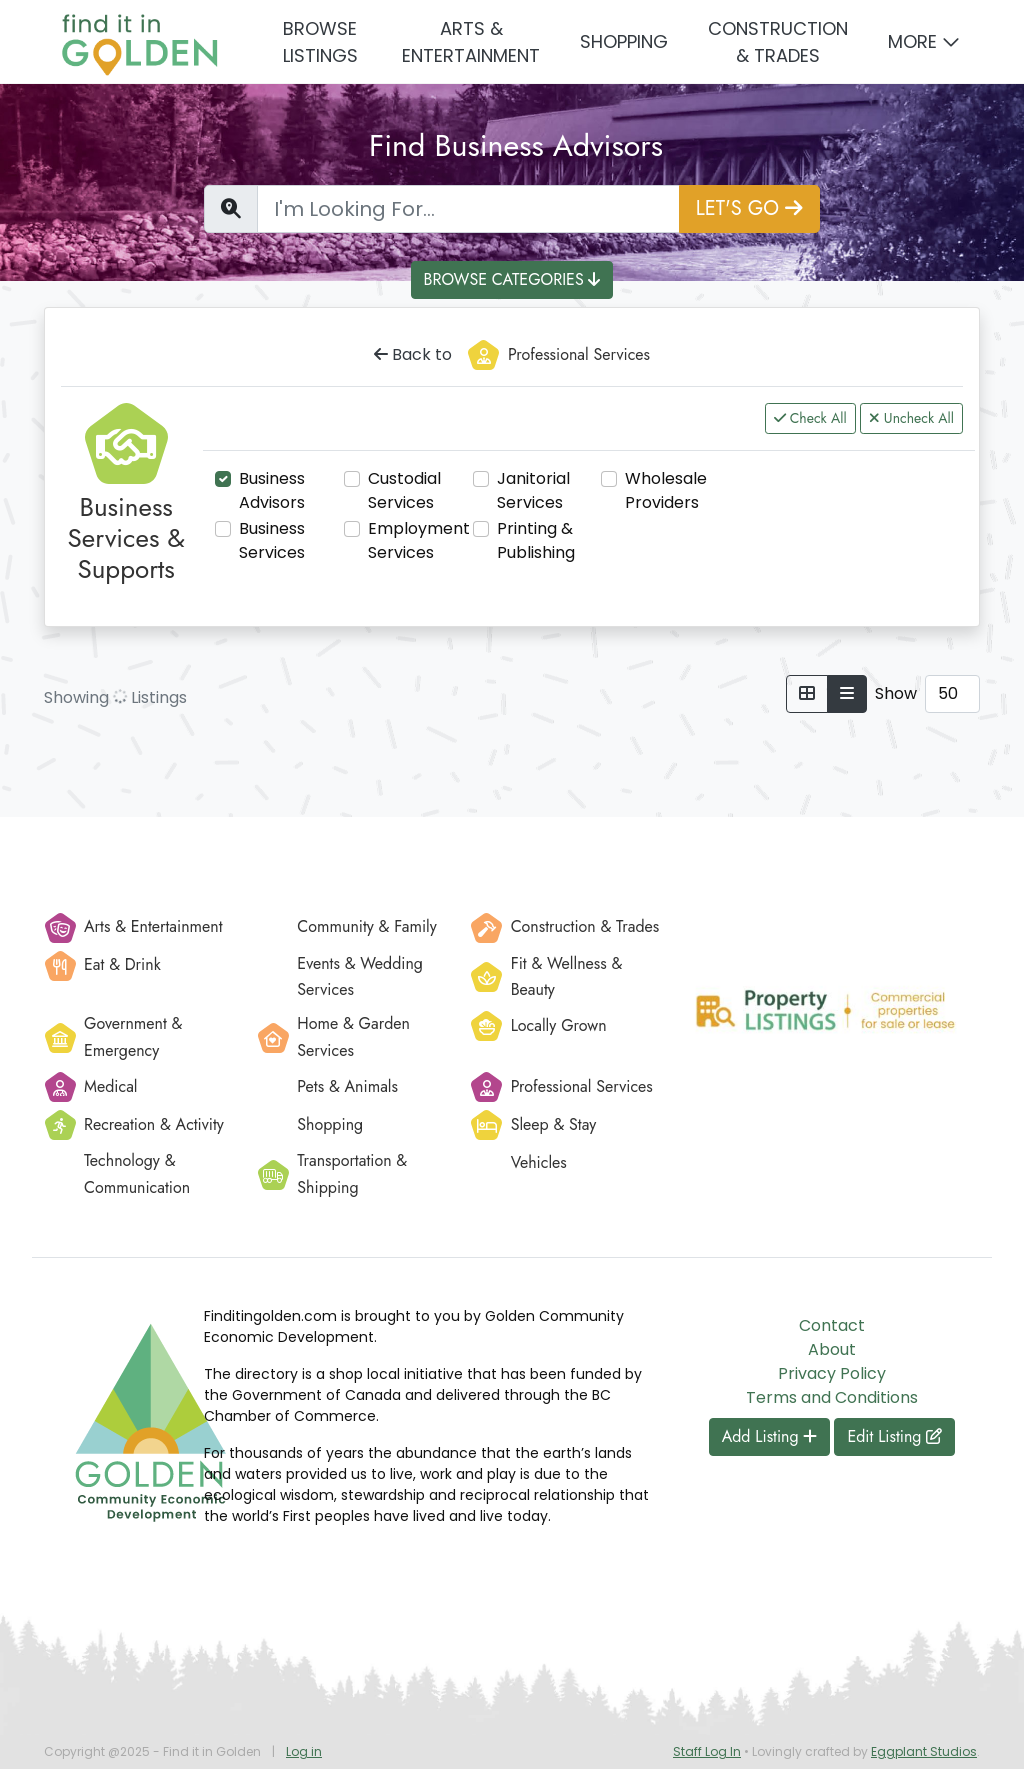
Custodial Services (404, 490)
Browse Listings (320, 42)
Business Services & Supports (126, 538)
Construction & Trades (778, 42)
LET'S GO (749, 208)
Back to (413, 354)
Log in (304, 1751)
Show (896, 693)
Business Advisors (272, 490)
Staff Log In (707, 1751)
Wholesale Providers (666, 490)
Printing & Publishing (536, 540)
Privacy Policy (832, 1373)
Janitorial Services (533, 490)
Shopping (624, 41)
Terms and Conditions (832, 1397)
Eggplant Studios (924, 1751)
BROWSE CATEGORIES (512, 279)
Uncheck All (911, 418)
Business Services (272, 540)
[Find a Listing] (468, 209)
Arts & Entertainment (471, 42)
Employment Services (419, 540)
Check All (810, 418)
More (912, 41)
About (832, 1349)
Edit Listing (894, 1436)
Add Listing (770, 1436)
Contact (832, 1325)
